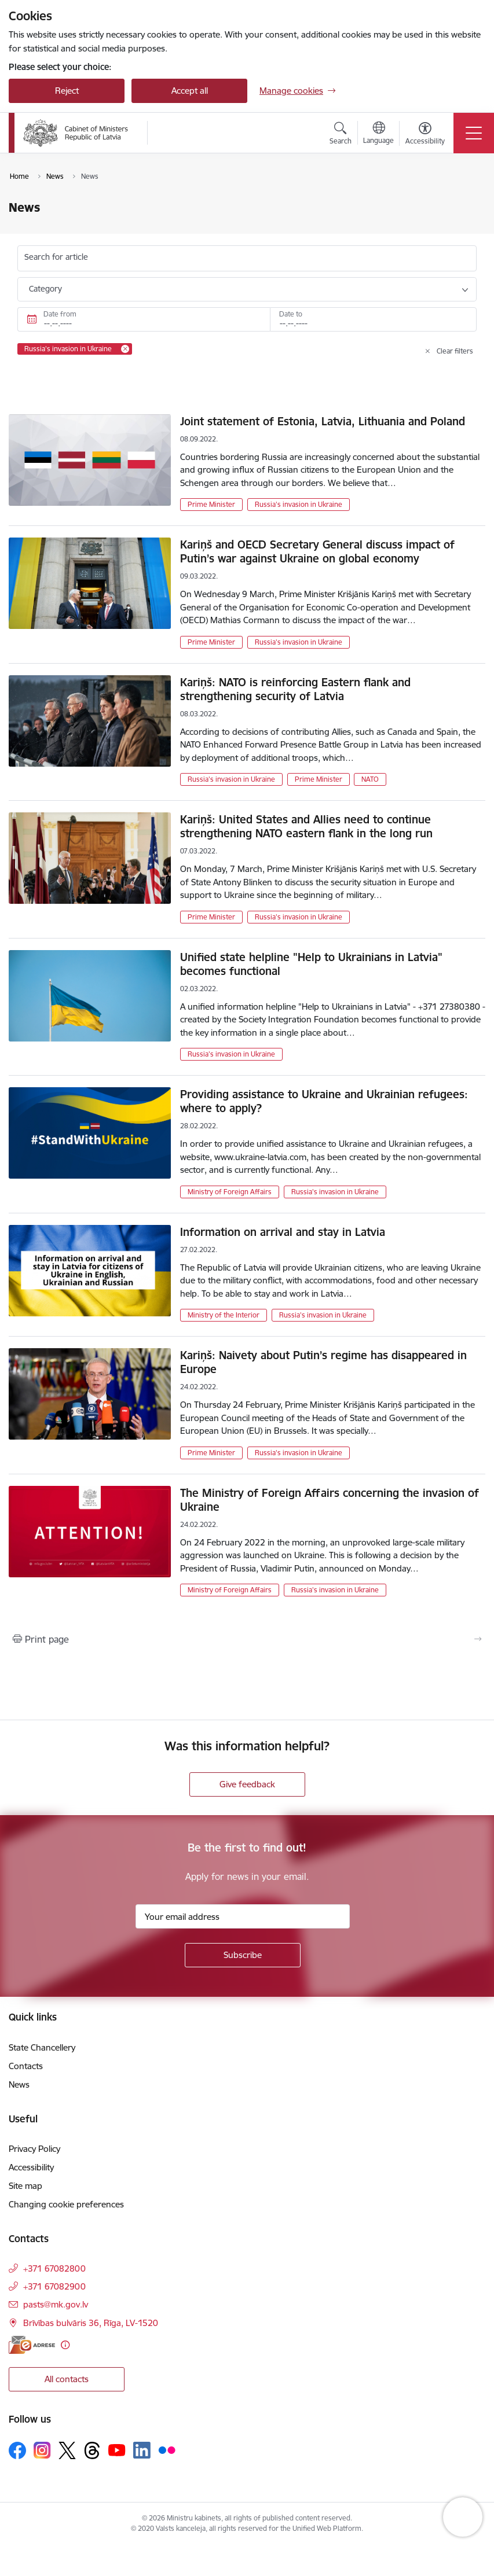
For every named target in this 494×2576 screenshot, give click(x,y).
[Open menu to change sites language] (378, 134)
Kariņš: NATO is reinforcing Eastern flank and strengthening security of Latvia (295, 689)
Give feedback (247, 1784)
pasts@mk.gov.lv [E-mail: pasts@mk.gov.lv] (55, 2304)
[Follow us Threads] (92, 2450)
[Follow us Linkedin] (142, 2450)
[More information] (65, 2345)
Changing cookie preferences (66, 2204)
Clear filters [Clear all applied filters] (455, 351)
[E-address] (32, 2344)
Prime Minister (211, 504)
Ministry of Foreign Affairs (230, 1191)
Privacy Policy (34, 2148)
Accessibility (31, 2167)
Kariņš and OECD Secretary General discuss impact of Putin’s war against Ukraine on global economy (317, 551)
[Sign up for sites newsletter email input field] (243, 1916)
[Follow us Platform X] (67, 2450)
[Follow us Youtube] (117, 2450)
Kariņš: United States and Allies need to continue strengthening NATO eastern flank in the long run (306, 826)
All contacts (67, 2378)
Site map (25, 2185)
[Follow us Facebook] (17, 2450)
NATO (370, 779)
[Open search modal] (340, 135)
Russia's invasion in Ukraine (298, 504)
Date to (290, 314)
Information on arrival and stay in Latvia (282, 1232)
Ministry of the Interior (223, 1315)
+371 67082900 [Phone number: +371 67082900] (54, 2286)
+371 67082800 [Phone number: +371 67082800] (54, 2268)
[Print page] (247, 1639)
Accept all (189, 90)
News (19, 2084)
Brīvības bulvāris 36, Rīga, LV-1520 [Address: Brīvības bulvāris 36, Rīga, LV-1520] (90, 2322)
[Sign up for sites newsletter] (243, 1955)
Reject (67, 90)
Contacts (26, 2065)
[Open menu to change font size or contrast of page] (425, 135)
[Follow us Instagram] (42, 2450)
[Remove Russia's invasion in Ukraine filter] (125, 349)
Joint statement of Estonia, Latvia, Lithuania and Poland (322, 421)
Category (45, 289)
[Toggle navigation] (473, 133)
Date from (59, 314)
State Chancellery (42, 2047)
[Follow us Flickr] (166, 2450)
